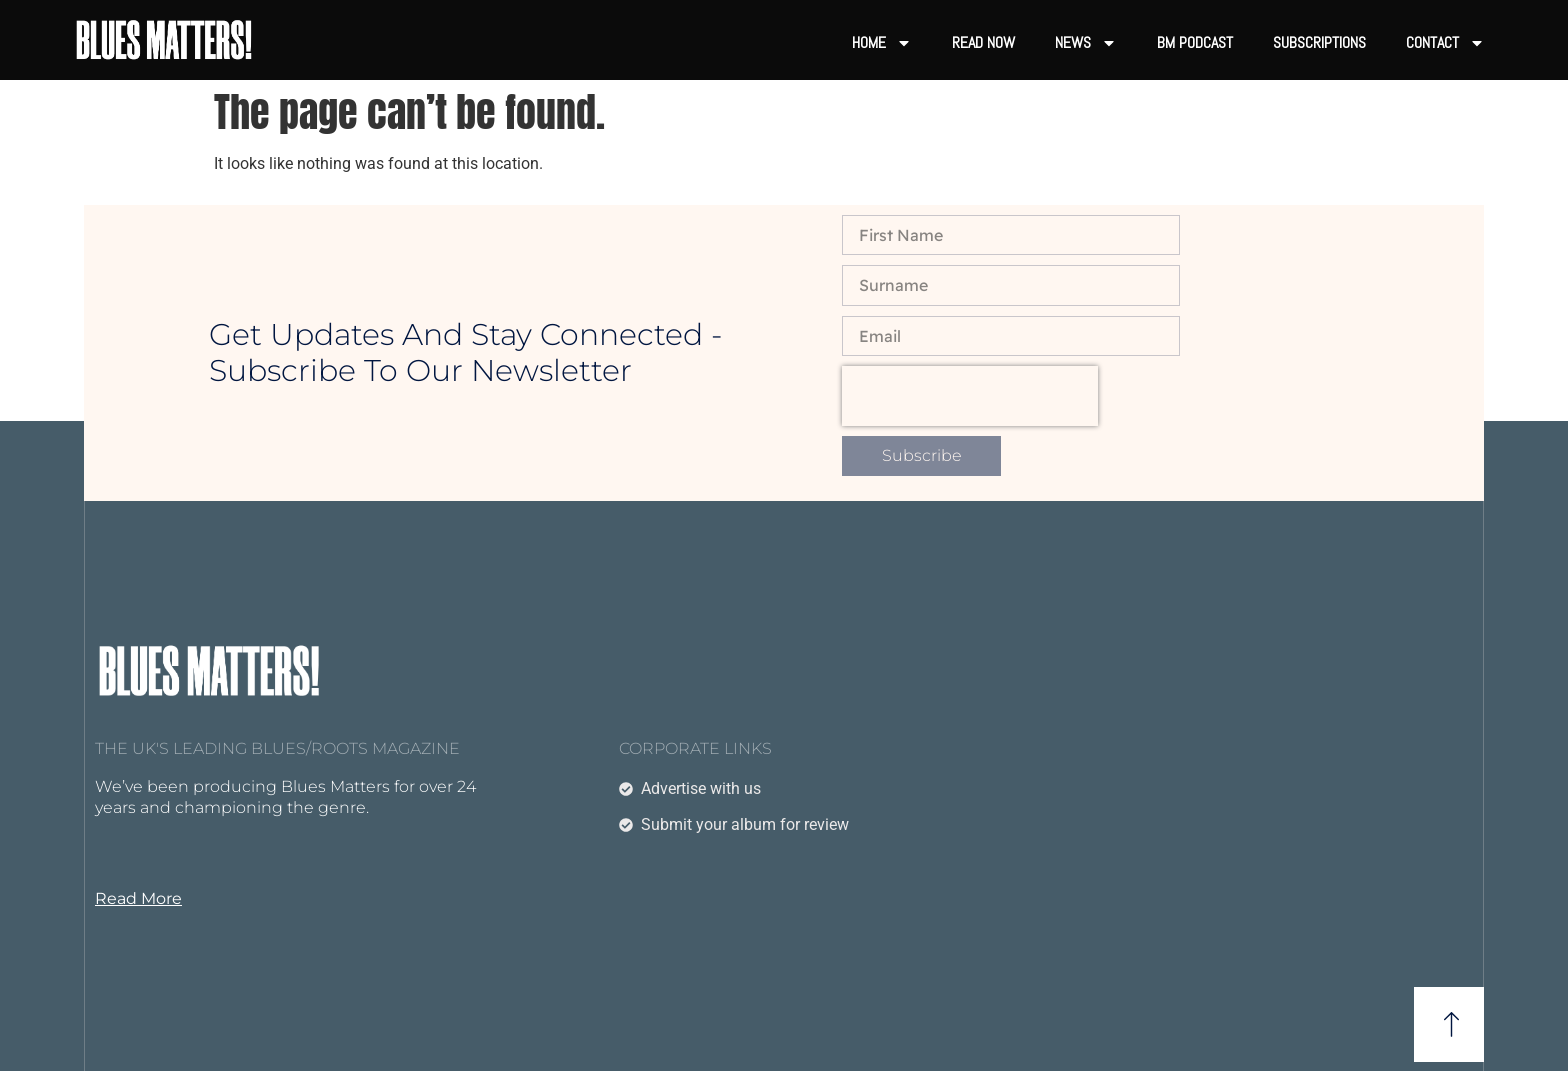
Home (882, 43)
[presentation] (970, 396)
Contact (1445, 43)
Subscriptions (1319, 42)
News (1086, 43)
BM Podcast (1195, 42)
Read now (983, 42)
